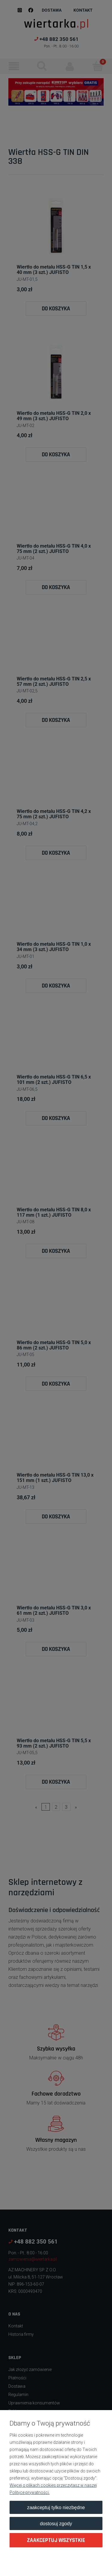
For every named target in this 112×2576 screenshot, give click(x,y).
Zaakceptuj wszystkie (56, 2540)
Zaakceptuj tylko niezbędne (56, 2507)
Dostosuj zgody (56, 2523)
